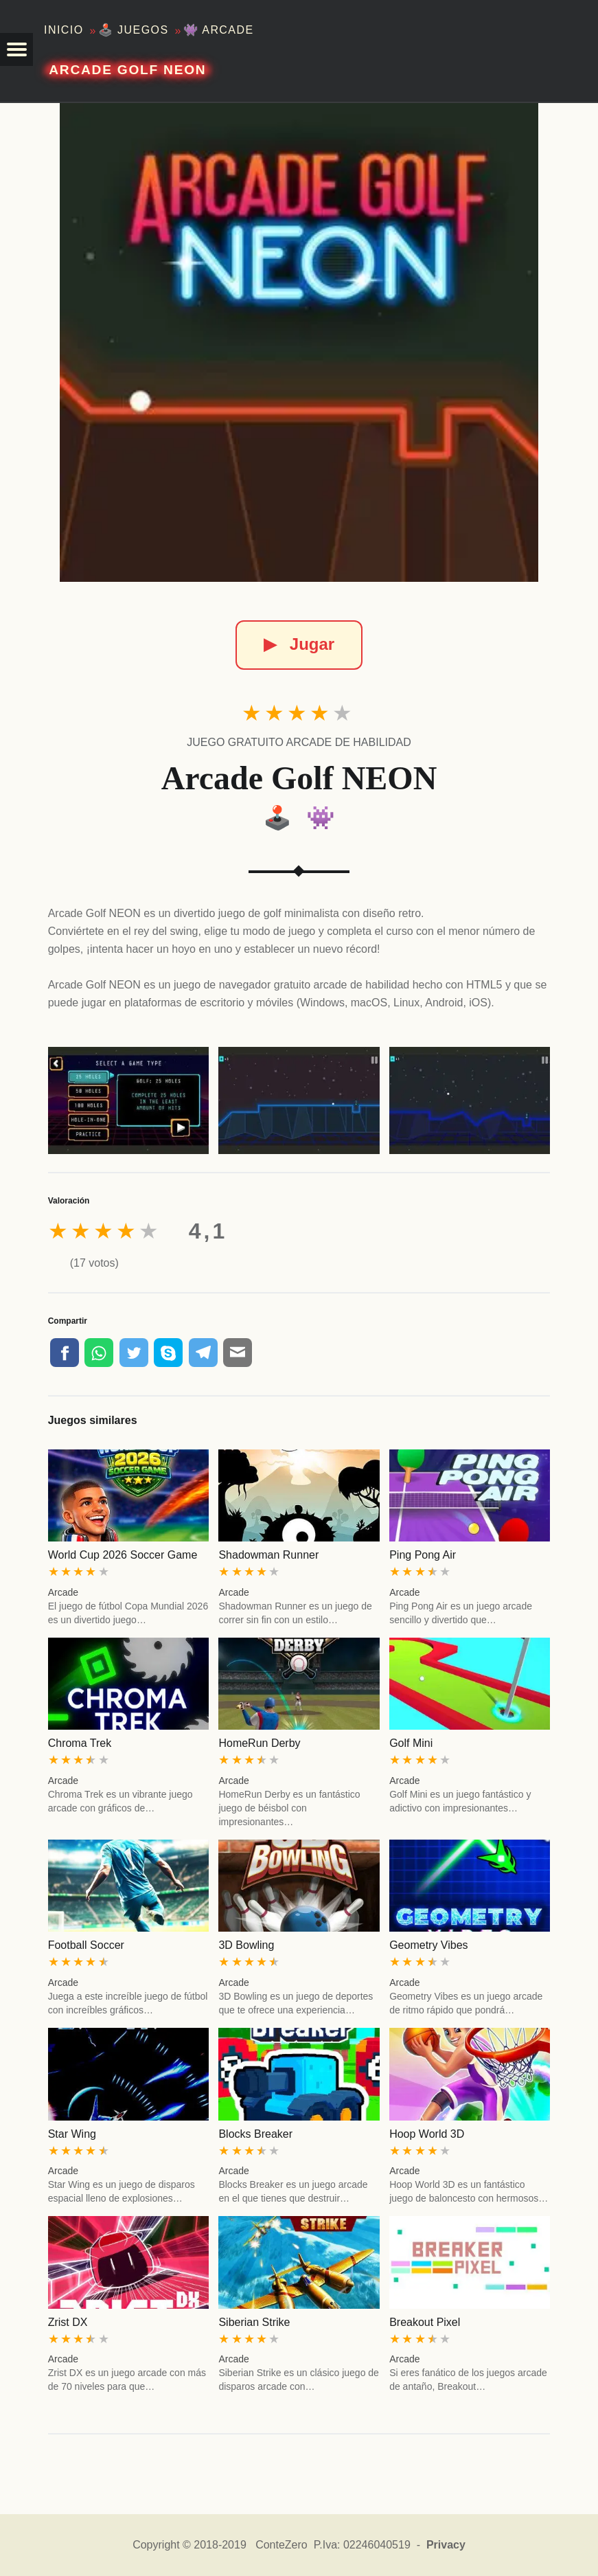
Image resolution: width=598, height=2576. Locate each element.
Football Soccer (86, 1945)
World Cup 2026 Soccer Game (123, 1555)
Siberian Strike (254, 2322)
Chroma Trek (79, 1743)
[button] (16, 49)
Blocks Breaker (255, 2134)
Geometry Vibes (428, 1945)
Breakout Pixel (424, 2322)
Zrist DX (68, 2322)
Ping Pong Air (422, 1555)
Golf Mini (411, 1743)
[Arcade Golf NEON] (299, 342)
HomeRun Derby (259, 1743)
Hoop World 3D (426, 2134)
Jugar (299, 644)
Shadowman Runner (268, 1555)
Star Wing (72, 2134)
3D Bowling (246, 1945)
